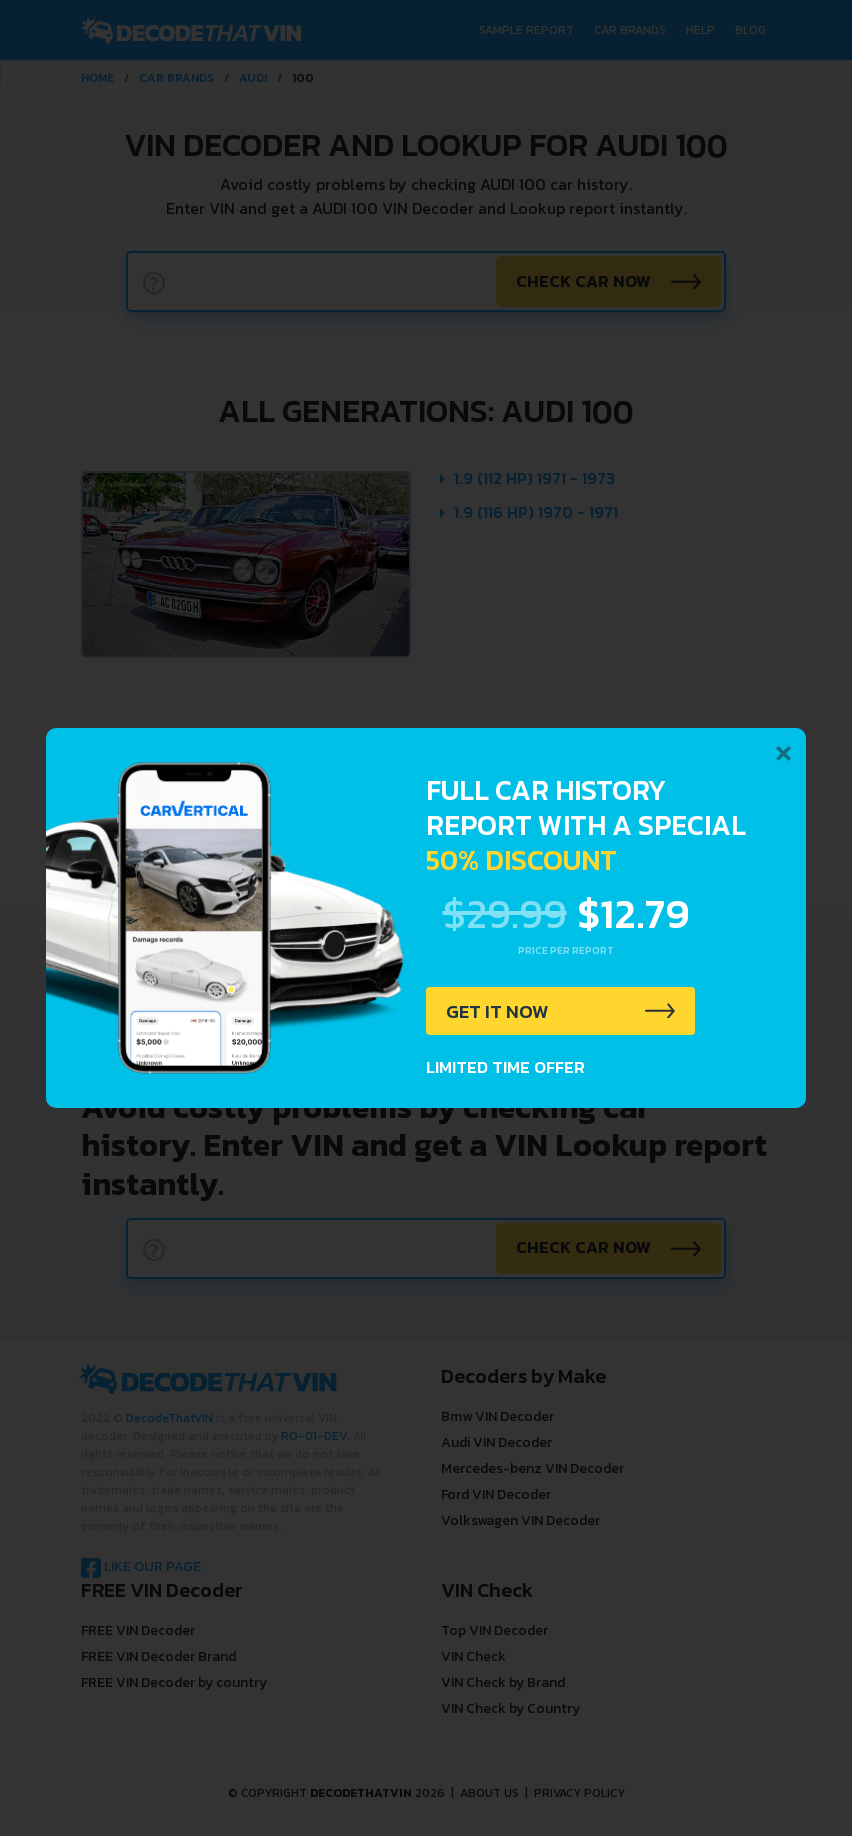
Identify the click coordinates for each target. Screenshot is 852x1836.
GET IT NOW (499, 1012)
